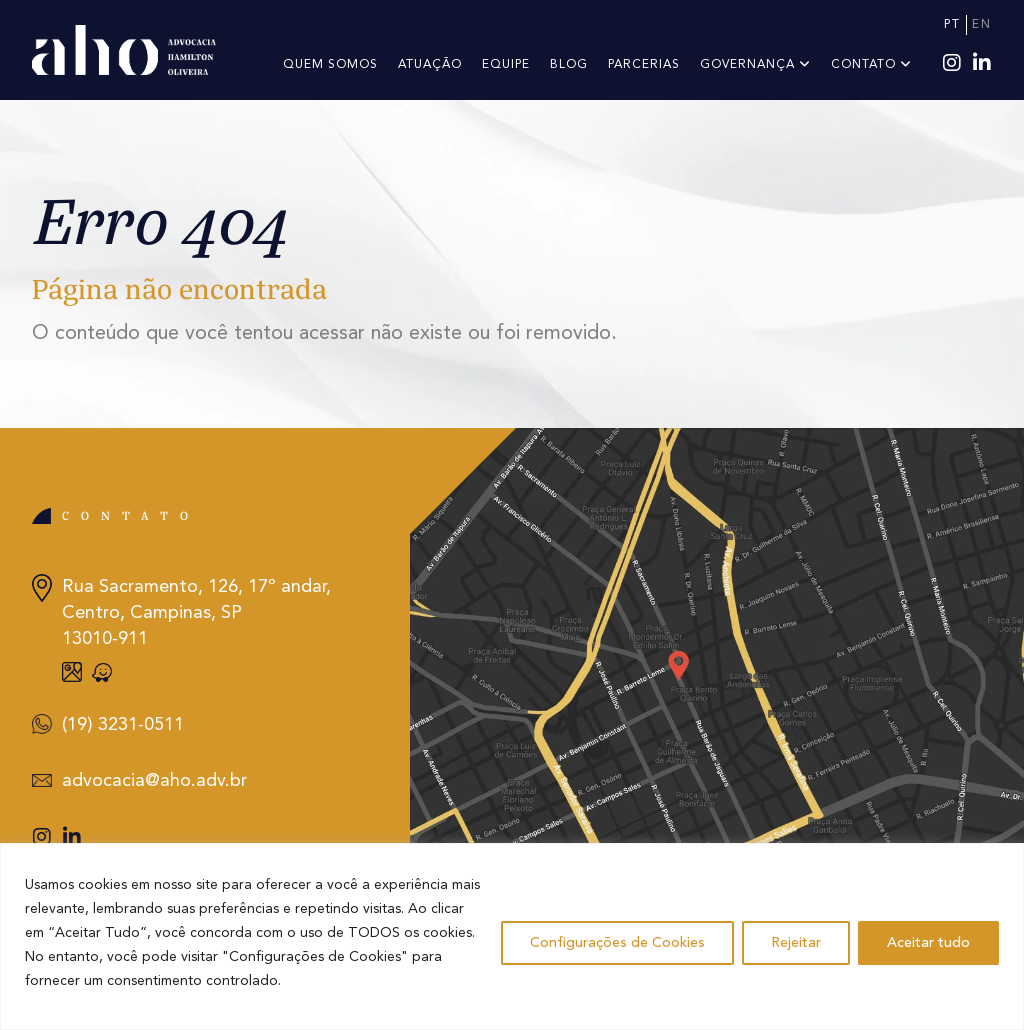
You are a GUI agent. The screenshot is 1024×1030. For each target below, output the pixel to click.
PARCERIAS (644, 65)
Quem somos (330, 65)
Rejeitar (796, 943)
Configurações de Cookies (617, 943)
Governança (755, 65)
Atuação (430, 65)
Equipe (506, 65)
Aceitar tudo (928, 943)
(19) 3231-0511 (123, 725)
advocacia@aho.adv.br (154, 781)
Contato (871, 65)
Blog (569, 65)
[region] (512, 936)
